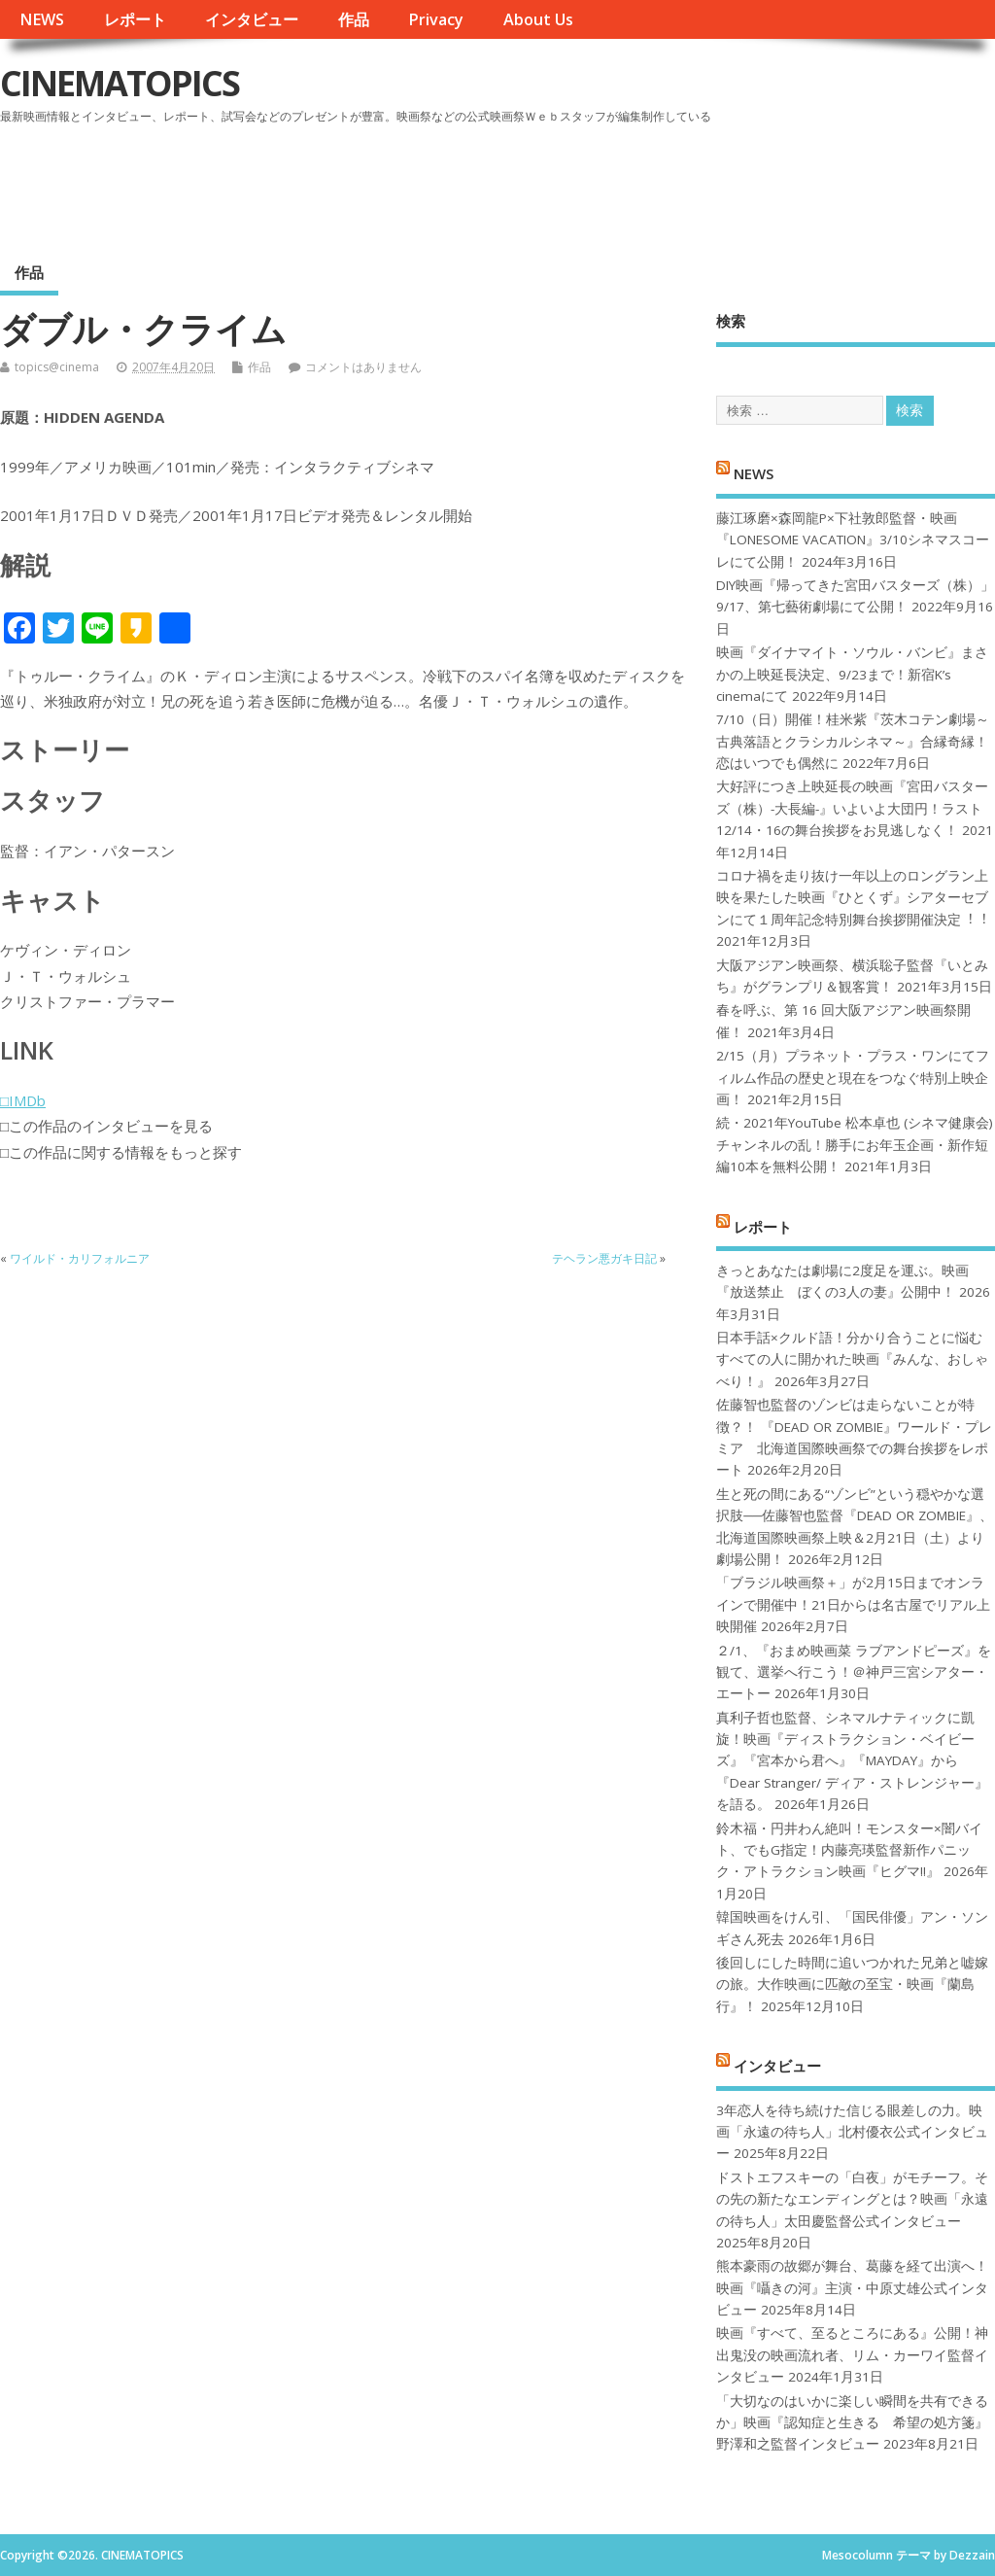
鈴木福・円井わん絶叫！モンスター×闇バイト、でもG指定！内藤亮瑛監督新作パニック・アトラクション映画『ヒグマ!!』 (849, 1850)
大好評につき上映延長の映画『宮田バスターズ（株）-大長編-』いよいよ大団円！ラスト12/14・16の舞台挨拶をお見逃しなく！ (852, 808)
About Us (538, 19)
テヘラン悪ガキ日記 (604, 1258)
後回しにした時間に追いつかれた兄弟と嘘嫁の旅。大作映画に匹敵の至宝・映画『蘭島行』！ (852, 1984)
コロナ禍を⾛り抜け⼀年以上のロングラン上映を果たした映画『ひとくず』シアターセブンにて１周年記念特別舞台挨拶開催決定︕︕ (852, 897)
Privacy (435, 19)
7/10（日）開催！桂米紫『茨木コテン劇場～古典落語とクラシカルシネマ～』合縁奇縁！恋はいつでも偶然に (852, 741)
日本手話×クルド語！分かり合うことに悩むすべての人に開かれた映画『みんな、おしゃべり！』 (852, 1359)
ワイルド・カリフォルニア (80, 1258)
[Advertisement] (624, 183)
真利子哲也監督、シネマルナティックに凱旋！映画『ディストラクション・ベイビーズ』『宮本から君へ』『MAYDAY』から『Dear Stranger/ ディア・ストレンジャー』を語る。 (852, 1761)
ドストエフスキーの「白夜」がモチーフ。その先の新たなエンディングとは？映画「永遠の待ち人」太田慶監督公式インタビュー (852, 2199)
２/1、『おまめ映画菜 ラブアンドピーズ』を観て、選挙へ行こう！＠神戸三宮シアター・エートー (853, 1672)
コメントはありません (363, 367)
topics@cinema (57, 367)
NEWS (41, 19)
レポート (135, 19)
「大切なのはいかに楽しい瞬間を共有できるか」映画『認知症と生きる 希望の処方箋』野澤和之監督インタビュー (852, 2423)
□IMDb (23, 1100)
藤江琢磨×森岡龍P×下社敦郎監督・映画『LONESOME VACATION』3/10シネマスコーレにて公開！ (852, 540)
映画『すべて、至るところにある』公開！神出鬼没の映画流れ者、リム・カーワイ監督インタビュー (852, 2354)
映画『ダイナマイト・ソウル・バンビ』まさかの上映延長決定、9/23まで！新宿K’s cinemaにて (852, 674)
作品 (353, 19)
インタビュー (251, 19)
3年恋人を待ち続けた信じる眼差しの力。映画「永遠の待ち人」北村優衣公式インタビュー (852, 2132)
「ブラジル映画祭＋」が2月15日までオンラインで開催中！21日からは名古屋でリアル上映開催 (853, 1604)
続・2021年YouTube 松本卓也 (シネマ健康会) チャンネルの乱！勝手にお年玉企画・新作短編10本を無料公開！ (854, 1144)
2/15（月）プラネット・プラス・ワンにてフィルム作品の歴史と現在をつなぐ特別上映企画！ (852, 1077)
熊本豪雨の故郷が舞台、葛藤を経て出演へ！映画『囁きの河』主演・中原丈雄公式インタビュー (852, 2287)
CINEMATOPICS (119, 83)
